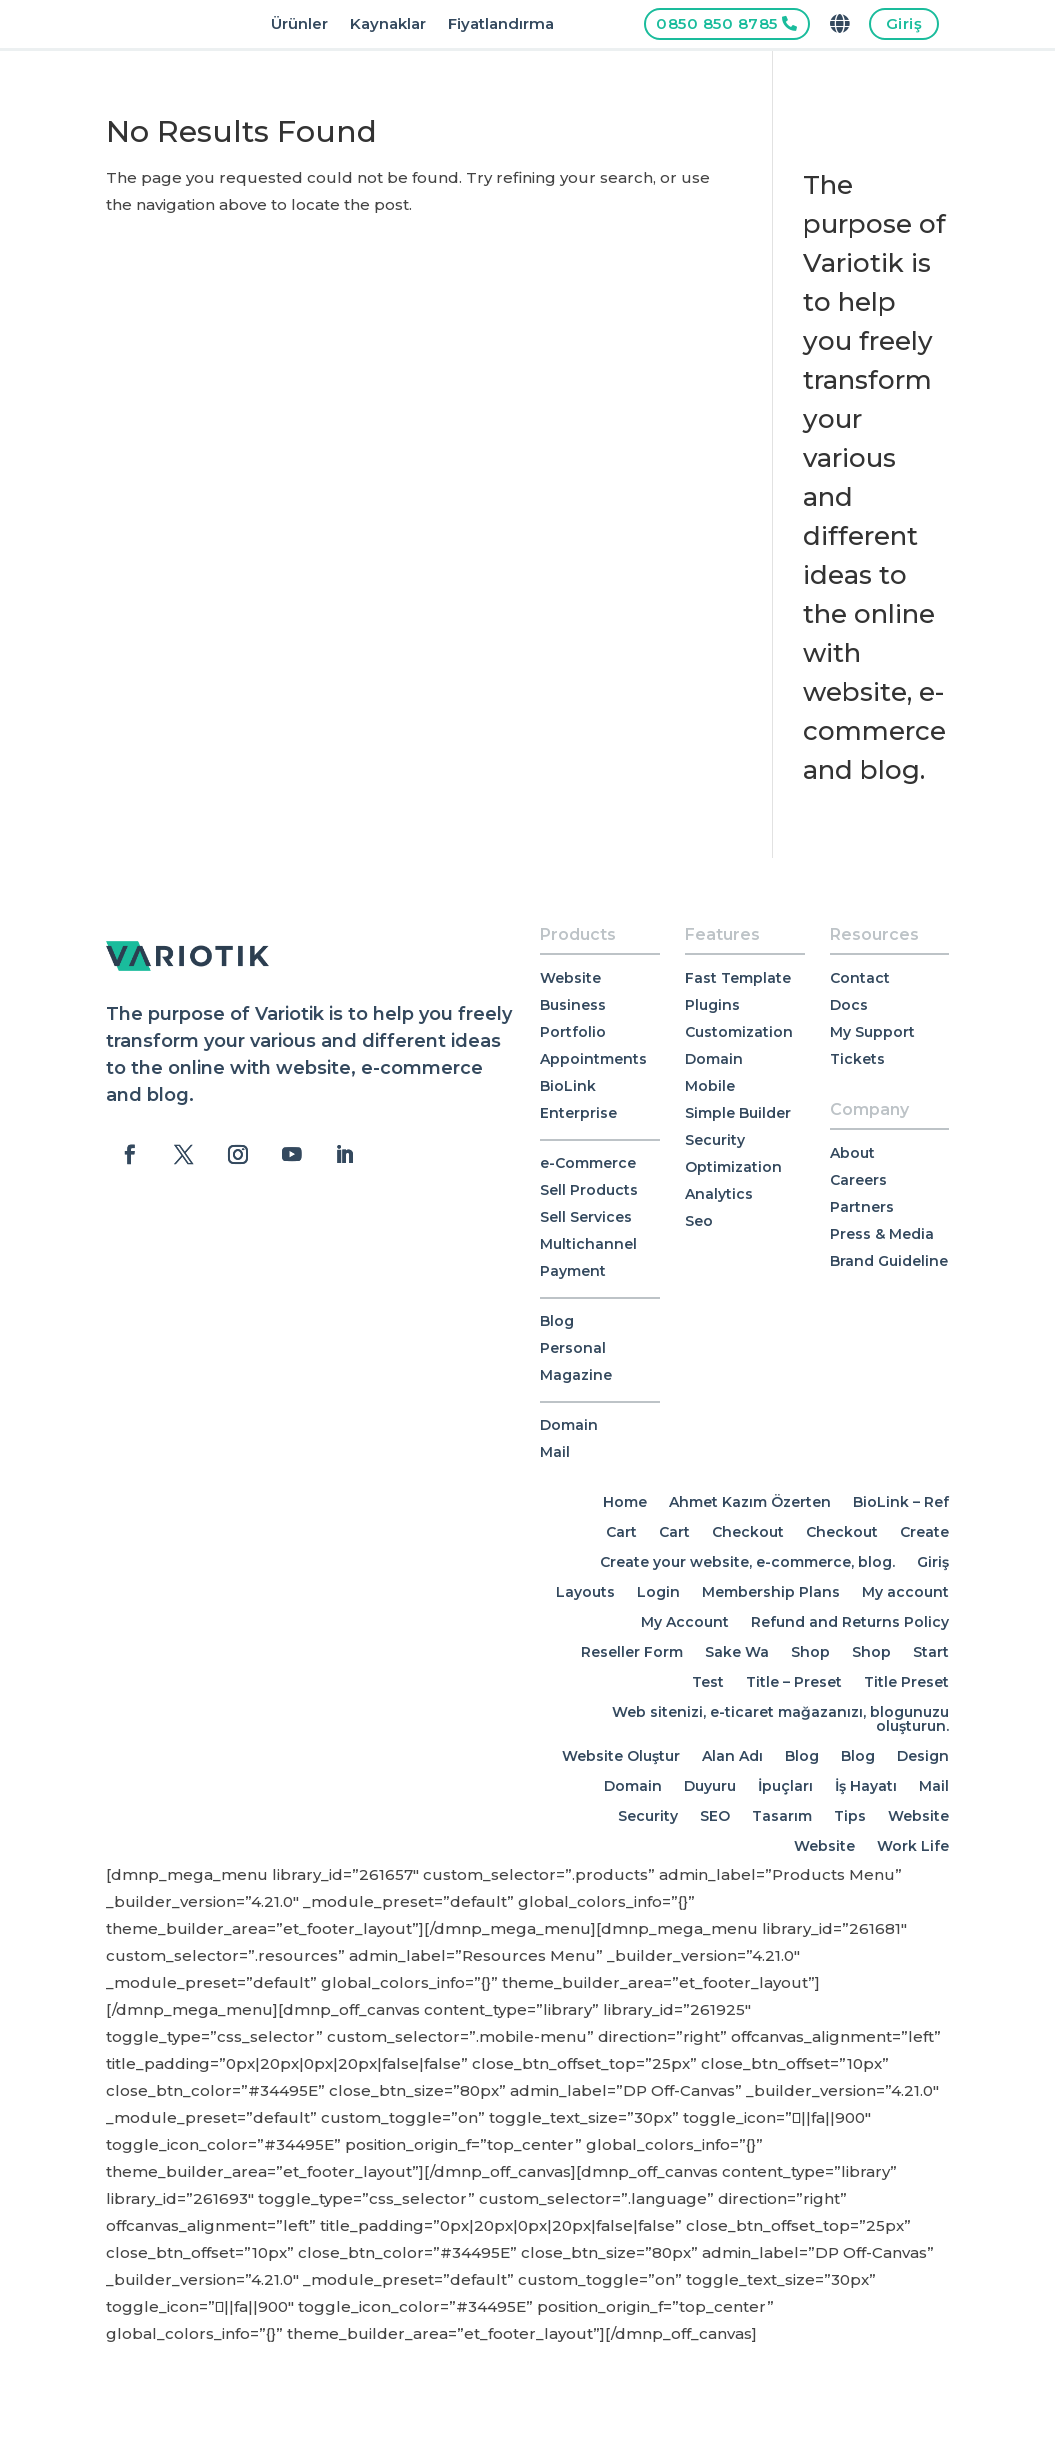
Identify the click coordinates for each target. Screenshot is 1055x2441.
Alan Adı (732, 1755)
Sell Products (589, 1190)
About (852, 1153)
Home (625, 1501)
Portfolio (573, 1032)
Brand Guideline (889, 1261)
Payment (573, 1271)
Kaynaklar (388, 25)
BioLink (568, 1086)
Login (658, 1591)
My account (905, 1591)
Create (924, 1531)
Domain (569, 1425)
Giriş (904, 23)
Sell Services (586, 1217)
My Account (685, 1621)
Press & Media (882, 1234)
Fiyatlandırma (501, 25)
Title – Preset (794, 1681)
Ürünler (299, 25)
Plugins (712, 1005)
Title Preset (906, 1681)
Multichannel (588, 1244)
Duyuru (710, 1785)
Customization (739, 1032)
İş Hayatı (866, 1785)
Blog (557, 1321)
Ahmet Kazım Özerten (750, 1501)
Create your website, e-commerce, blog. (747, 1561)
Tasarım (782, 1815)
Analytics (719, 1194)
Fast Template (738, 978)
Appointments (593, 1059)
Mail (555, 1452)
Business (573, 1005)
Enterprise (578, 1113)
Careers (858, 1180)
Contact (860, 978)
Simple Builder (738, 1113)
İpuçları (785, 1785)
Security (715, 1140)
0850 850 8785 (717, 23)
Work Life (913, 1845)
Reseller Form (632, 1651)
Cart (621, 1531)
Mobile (710, 1086)
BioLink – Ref (901, 1501)
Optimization (733, 1167)
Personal (573, 1348)
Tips (850, 1815)
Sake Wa (737, 1651)
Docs (849, 1005)
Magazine (576, 1375)
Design (923, 1755)
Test (708, 1681)
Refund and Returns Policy (850, 1621)
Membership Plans (771, 1591)
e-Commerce (588, 1163)
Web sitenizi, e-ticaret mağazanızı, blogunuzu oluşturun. (780, 1718)
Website (570, 978)
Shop (810, 1651)
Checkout (748, 1531)
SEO (715, 1815)
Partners (862, 1207)
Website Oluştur (621, 1755)
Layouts (585, 1591)
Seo (699, 1221)
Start (931, 1651)
